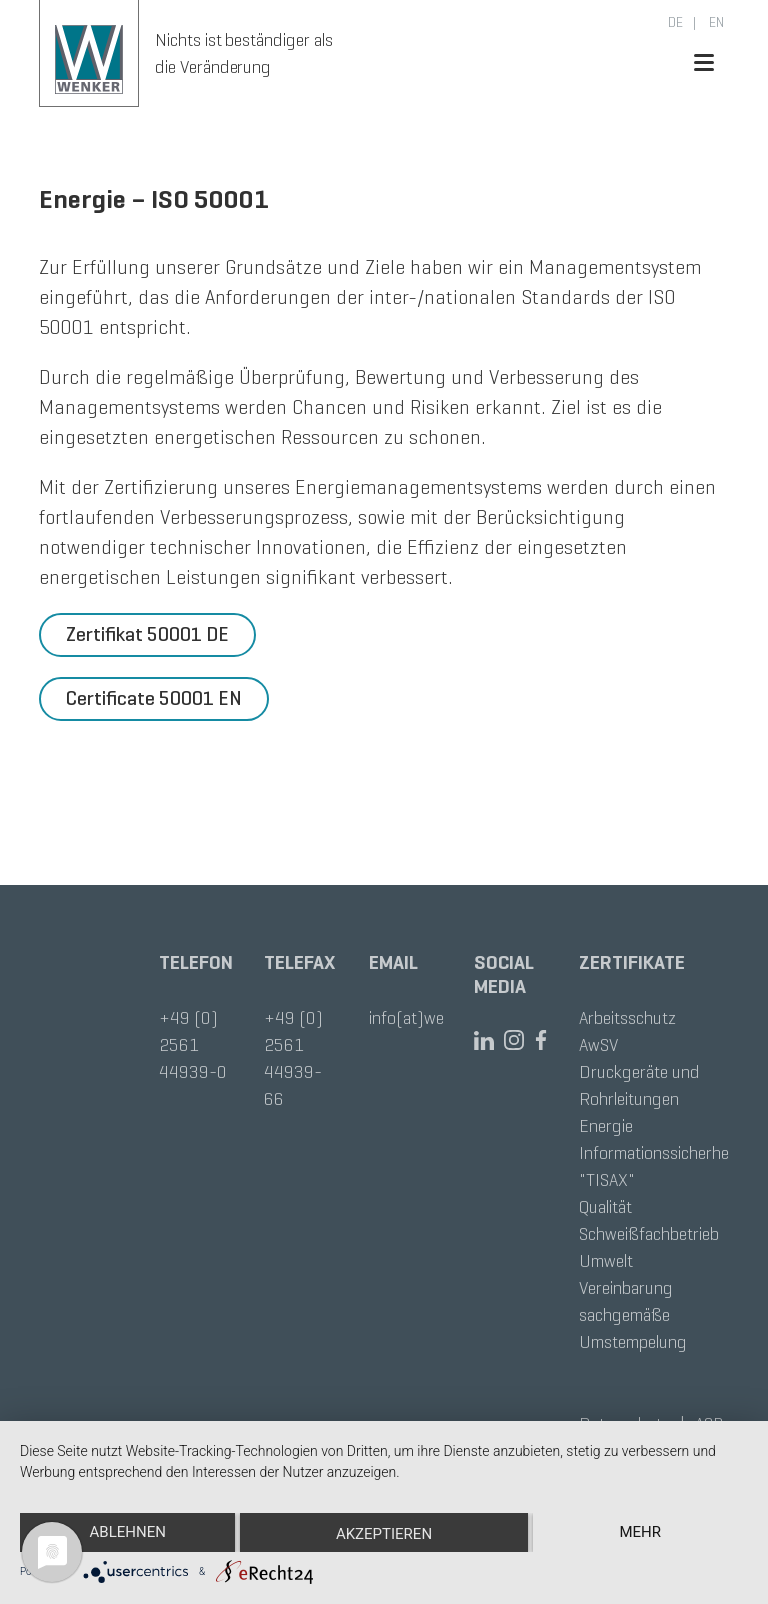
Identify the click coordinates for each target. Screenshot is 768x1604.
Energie (606, 1126)
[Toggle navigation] (709, 62)
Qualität (605, 1207)
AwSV (598, 1045)
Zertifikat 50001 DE (147, 634)
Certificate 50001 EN (154, 698)
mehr (640, 1532)
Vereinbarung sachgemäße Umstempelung (633, 1315)
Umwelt (606, 1261)
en (715, 22)
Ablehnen (128, 1532)
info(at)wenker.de (432, 1018)
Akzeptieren (384, 1534)
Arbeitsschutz (627, 1018)
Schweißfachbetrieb (649, 1234)
